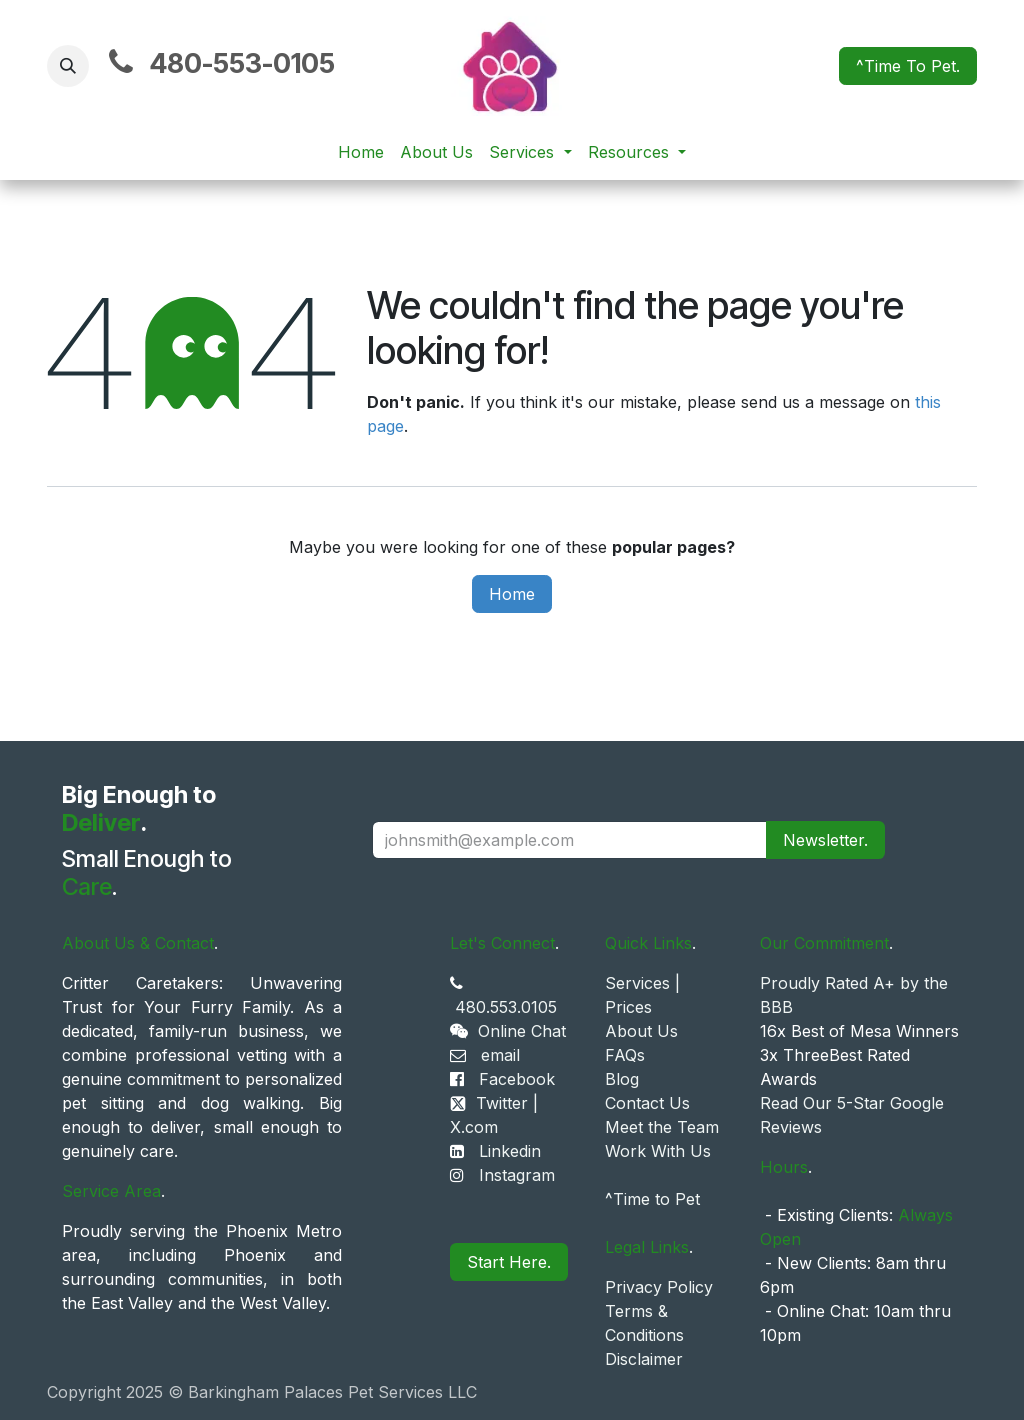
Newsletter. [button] (825, 840)
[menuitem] (361, 152)
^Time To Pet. (908, 66)
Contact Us (647, 1103)
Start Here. (509, 1262)
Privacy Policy (659, 1287)
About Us (641, 1031)
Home (512, 594)
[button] (68, 66)
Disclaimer (644, 1359)
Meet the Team (662, 1127)
